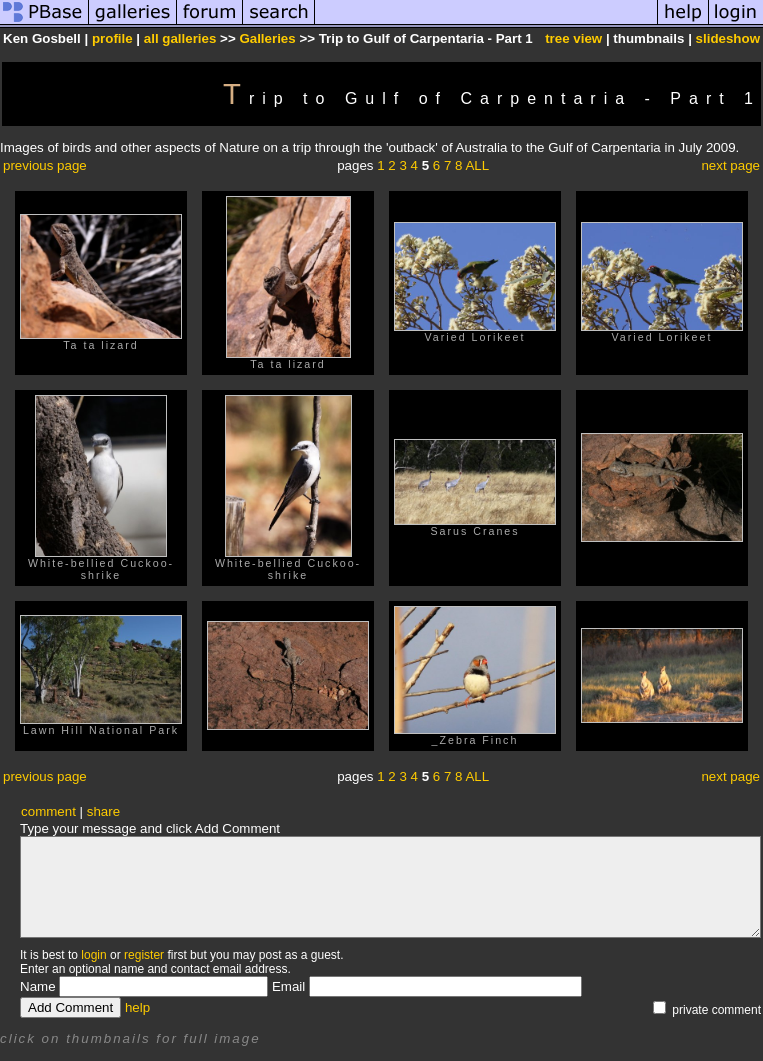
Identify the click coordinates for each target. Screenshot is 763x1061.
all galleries (180, 38)
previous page (45, 165)
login (93, 955)
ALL (477, 165)
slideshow (728, 38)
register (144, 955)
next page (730, 165)
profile (112, 38)
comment (48, 811)
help (137, 1007)
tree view (573, 38)
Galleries (267, 38)
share (103, 811)
